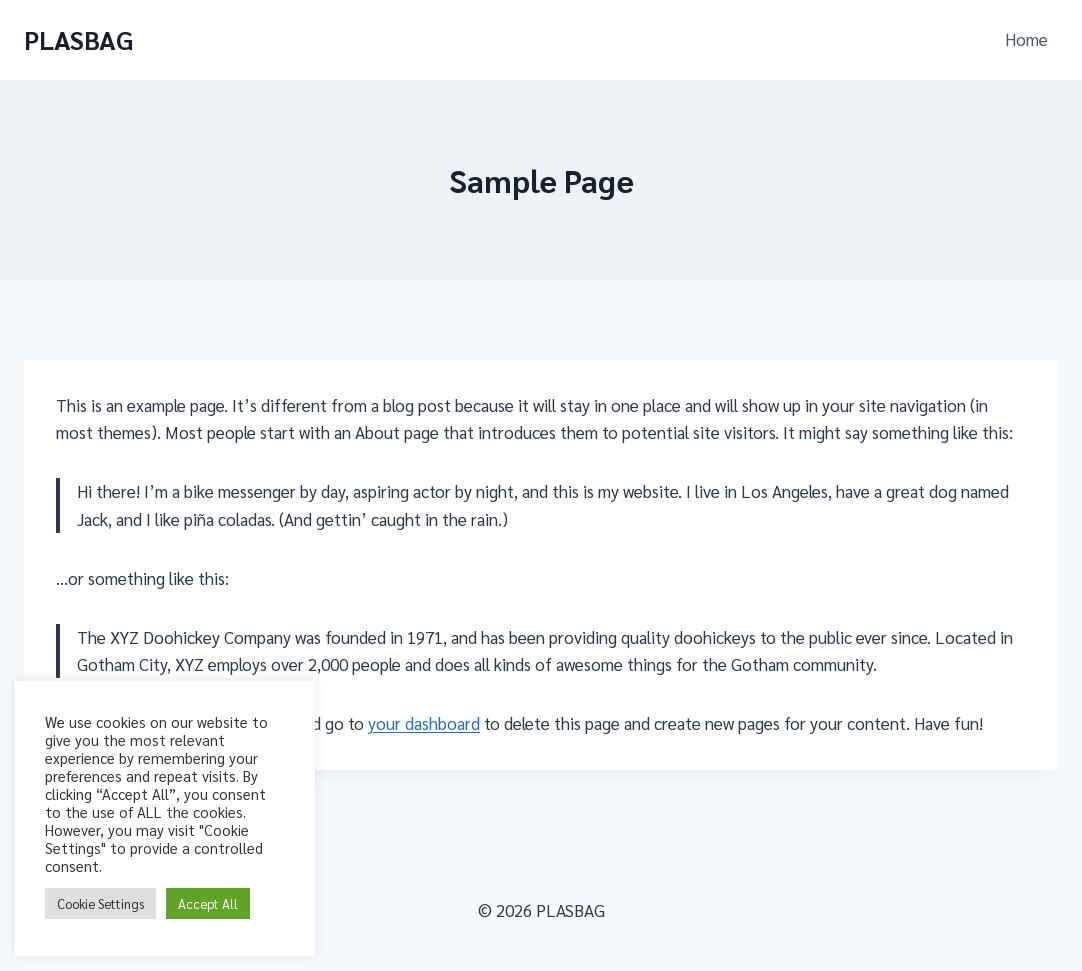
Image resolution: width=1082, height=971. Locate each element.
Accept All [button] (208, 903)
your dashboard (424, 723)
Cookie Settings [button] (100, 903)
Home (1026, 39)
